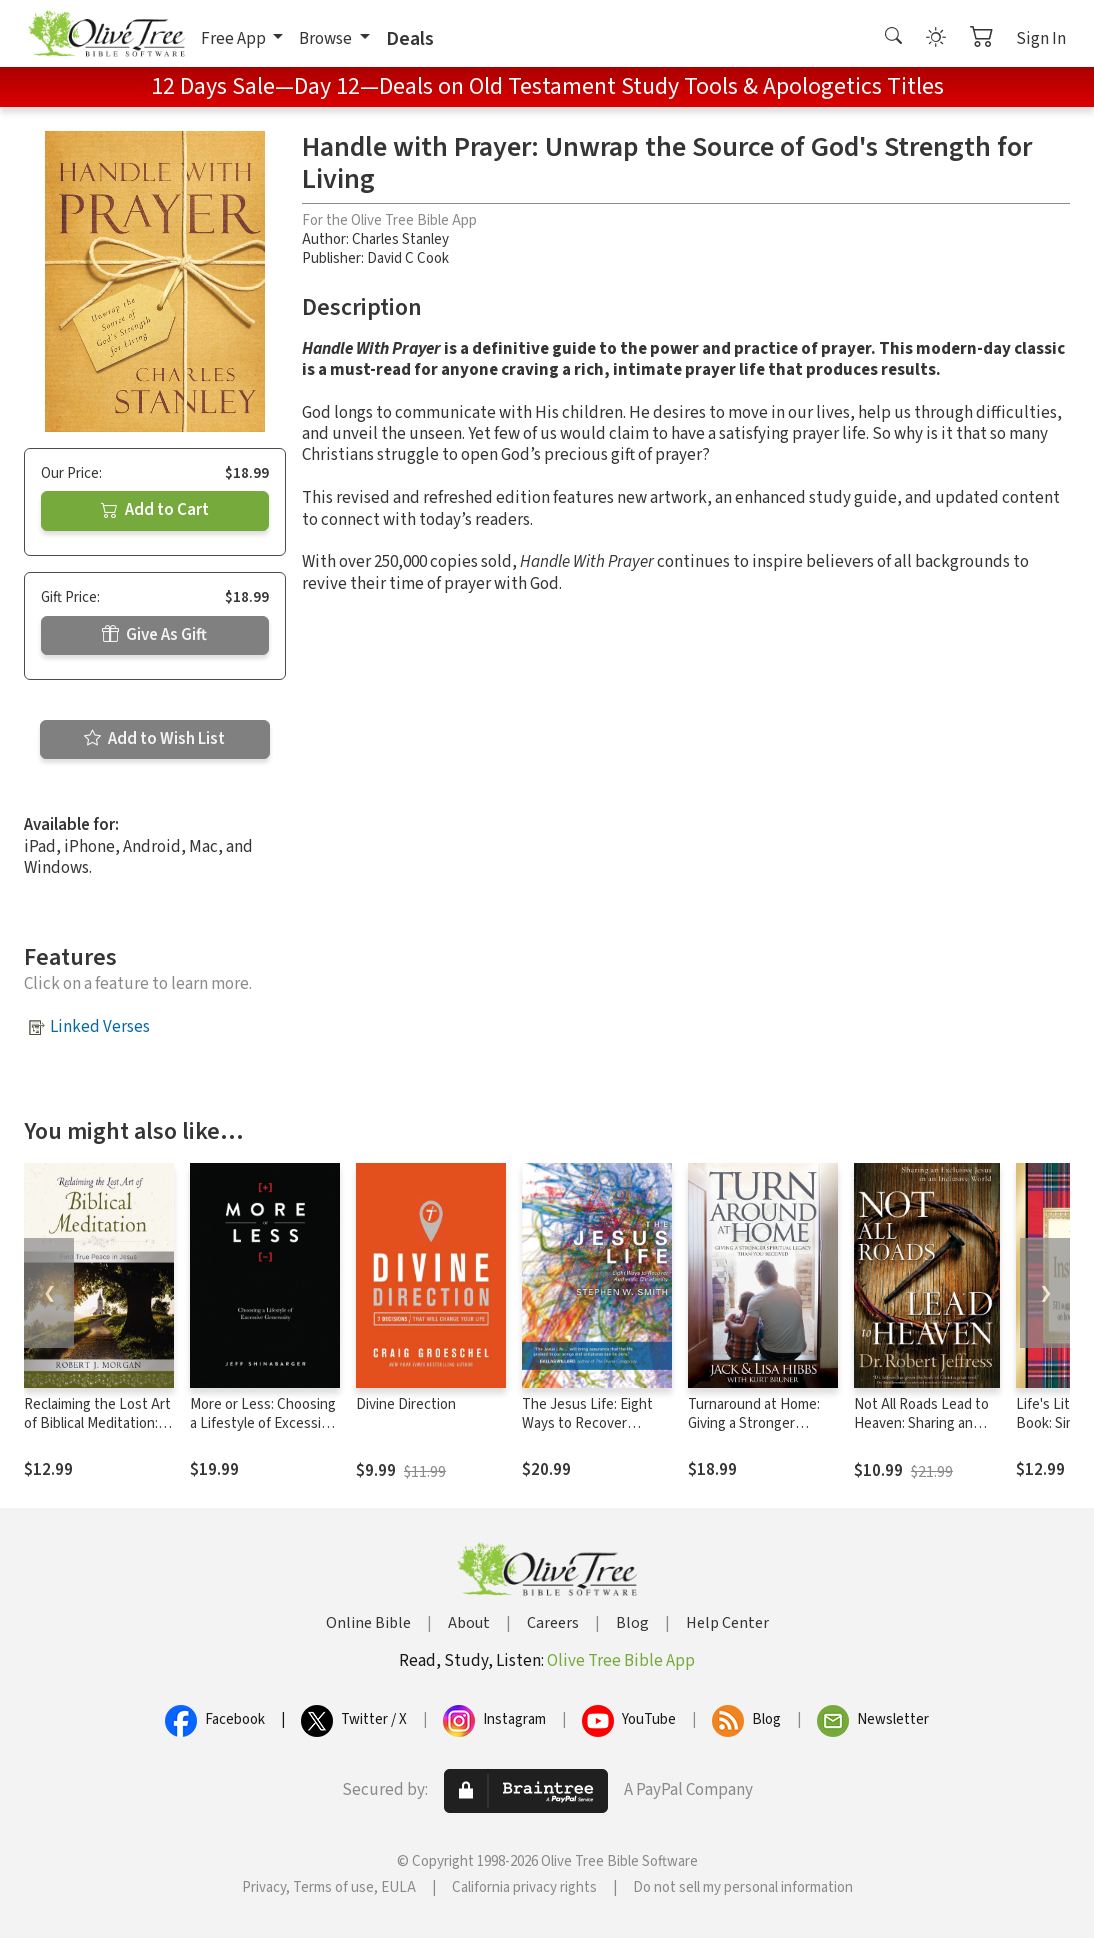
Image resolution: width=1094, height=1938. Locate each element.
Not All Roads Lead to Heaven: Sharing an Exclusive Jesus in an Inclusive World (921, 1433)
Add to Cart (155, 510)
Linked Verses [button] (100, 1027)
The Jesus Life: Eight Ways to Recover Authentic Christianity (591, 1423)
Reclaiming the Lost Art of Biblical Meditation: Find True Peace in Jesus (97, 1433)
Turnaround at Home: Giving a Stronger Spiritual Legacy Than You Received (755, 1433)
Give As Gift (154, 635)
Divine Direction (406, 1404)
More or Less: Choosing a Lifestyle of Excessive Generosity (263, 1423)
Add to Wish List (154, 739)
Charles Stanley (400, 239)
